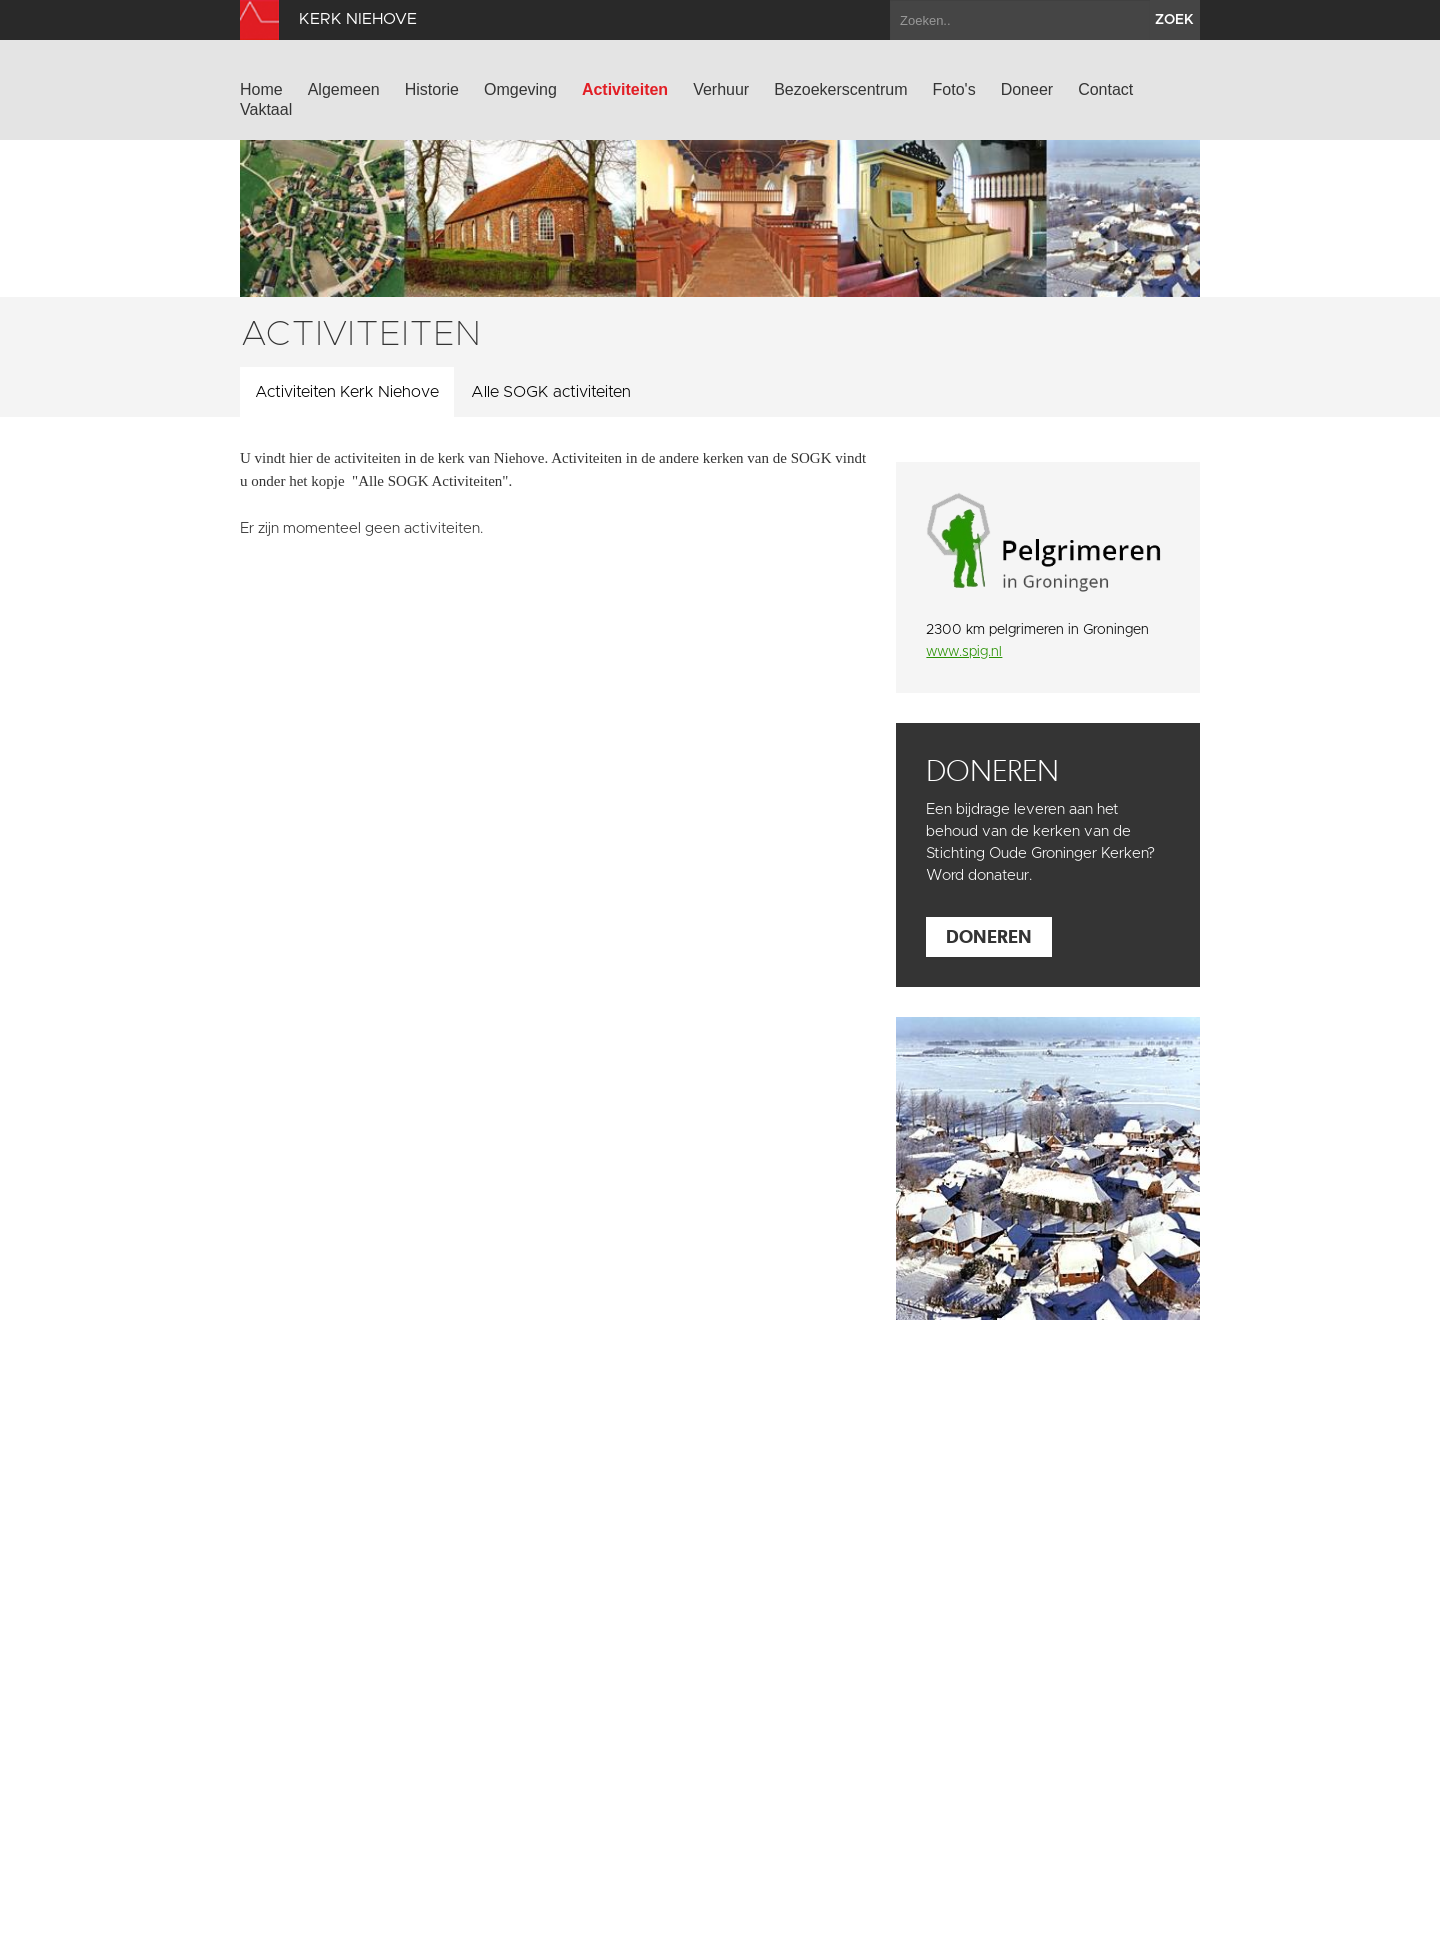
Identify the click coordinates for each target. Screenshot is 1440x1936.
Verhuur (721, 89)
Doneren (989, 936)
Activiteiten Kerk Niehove (347, 392)
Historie (432, 89)
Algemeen (344, 89)
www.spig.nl (964, 652)
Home (261, 89)
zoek (1174, 20)
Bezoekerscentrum (840, 89)
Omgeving (520, 89)
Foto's (954, 89)
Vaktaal (266, 109)
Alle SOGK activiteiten (551, 392)
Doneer (1027, 89)
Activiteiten (625, 89)
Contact (1105, 89)
